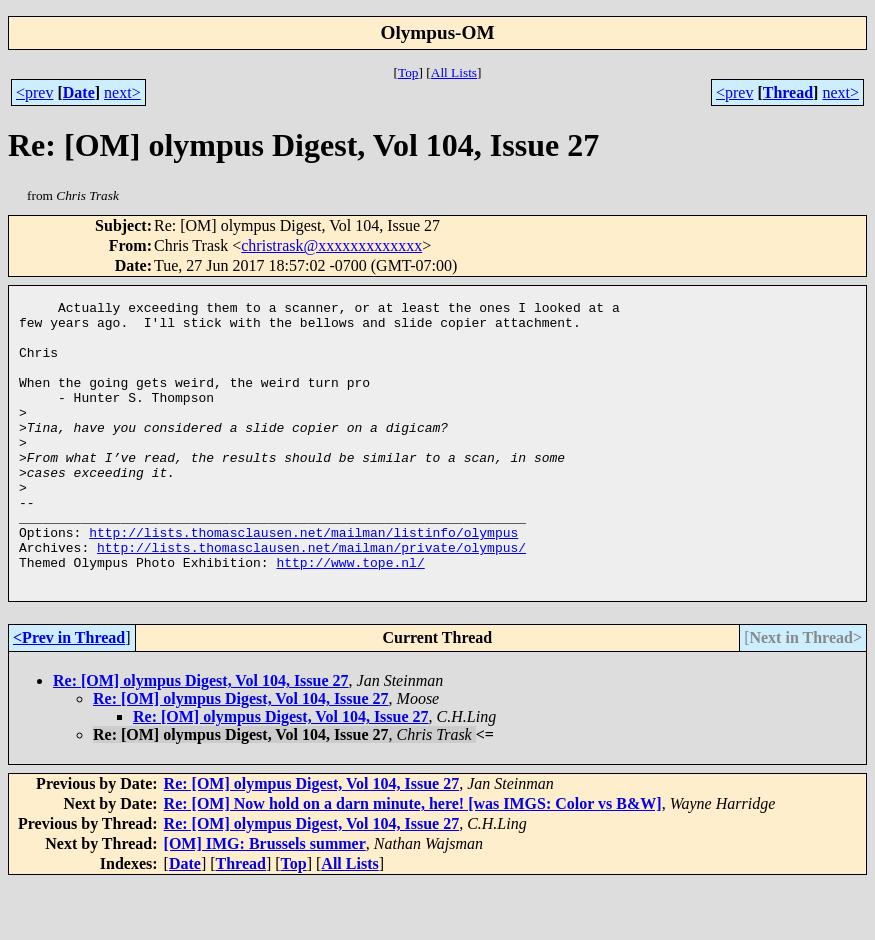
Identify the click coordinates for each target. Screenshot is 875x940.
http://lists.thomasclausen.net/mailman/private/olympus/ (311, 598)
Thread (788, 92)
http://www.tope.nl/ (350, 616)
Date (79, 92)
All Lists (454, 72)
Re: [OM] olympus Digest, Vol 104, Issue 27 (201, 737)
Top (408, 72)
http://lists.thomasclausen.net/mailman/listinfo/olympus (303, 580)
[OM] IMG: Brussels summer (265, 900)
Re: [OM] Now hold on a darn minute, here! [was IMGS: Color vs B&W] (413, 860)
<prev (34, 92)
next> (122, 92)
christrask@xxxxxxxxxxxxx (331, 245)
